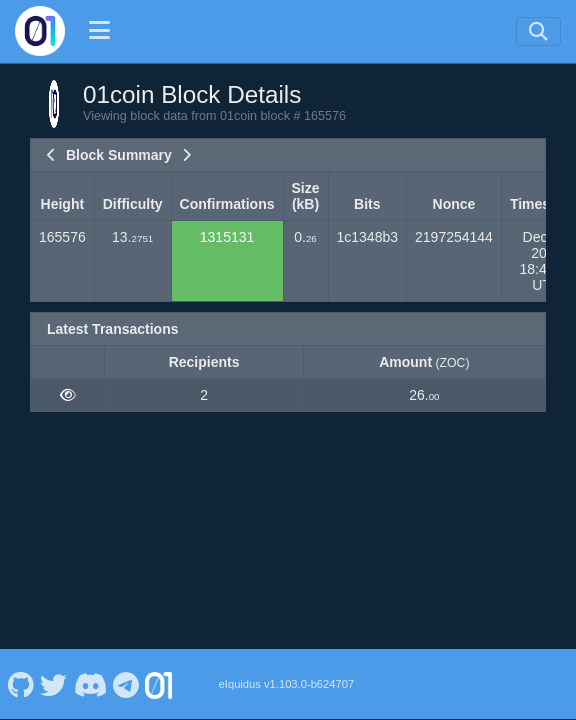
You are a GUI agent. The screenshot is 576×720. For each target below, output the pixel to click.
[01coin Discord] (90, 684)
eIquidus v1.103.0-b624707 (287, 684)
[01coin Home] (40, 31)
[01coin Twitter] (54, 684)
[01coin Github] (20, 684)
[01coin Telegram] (126, 684)
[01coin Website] (159, 684)
